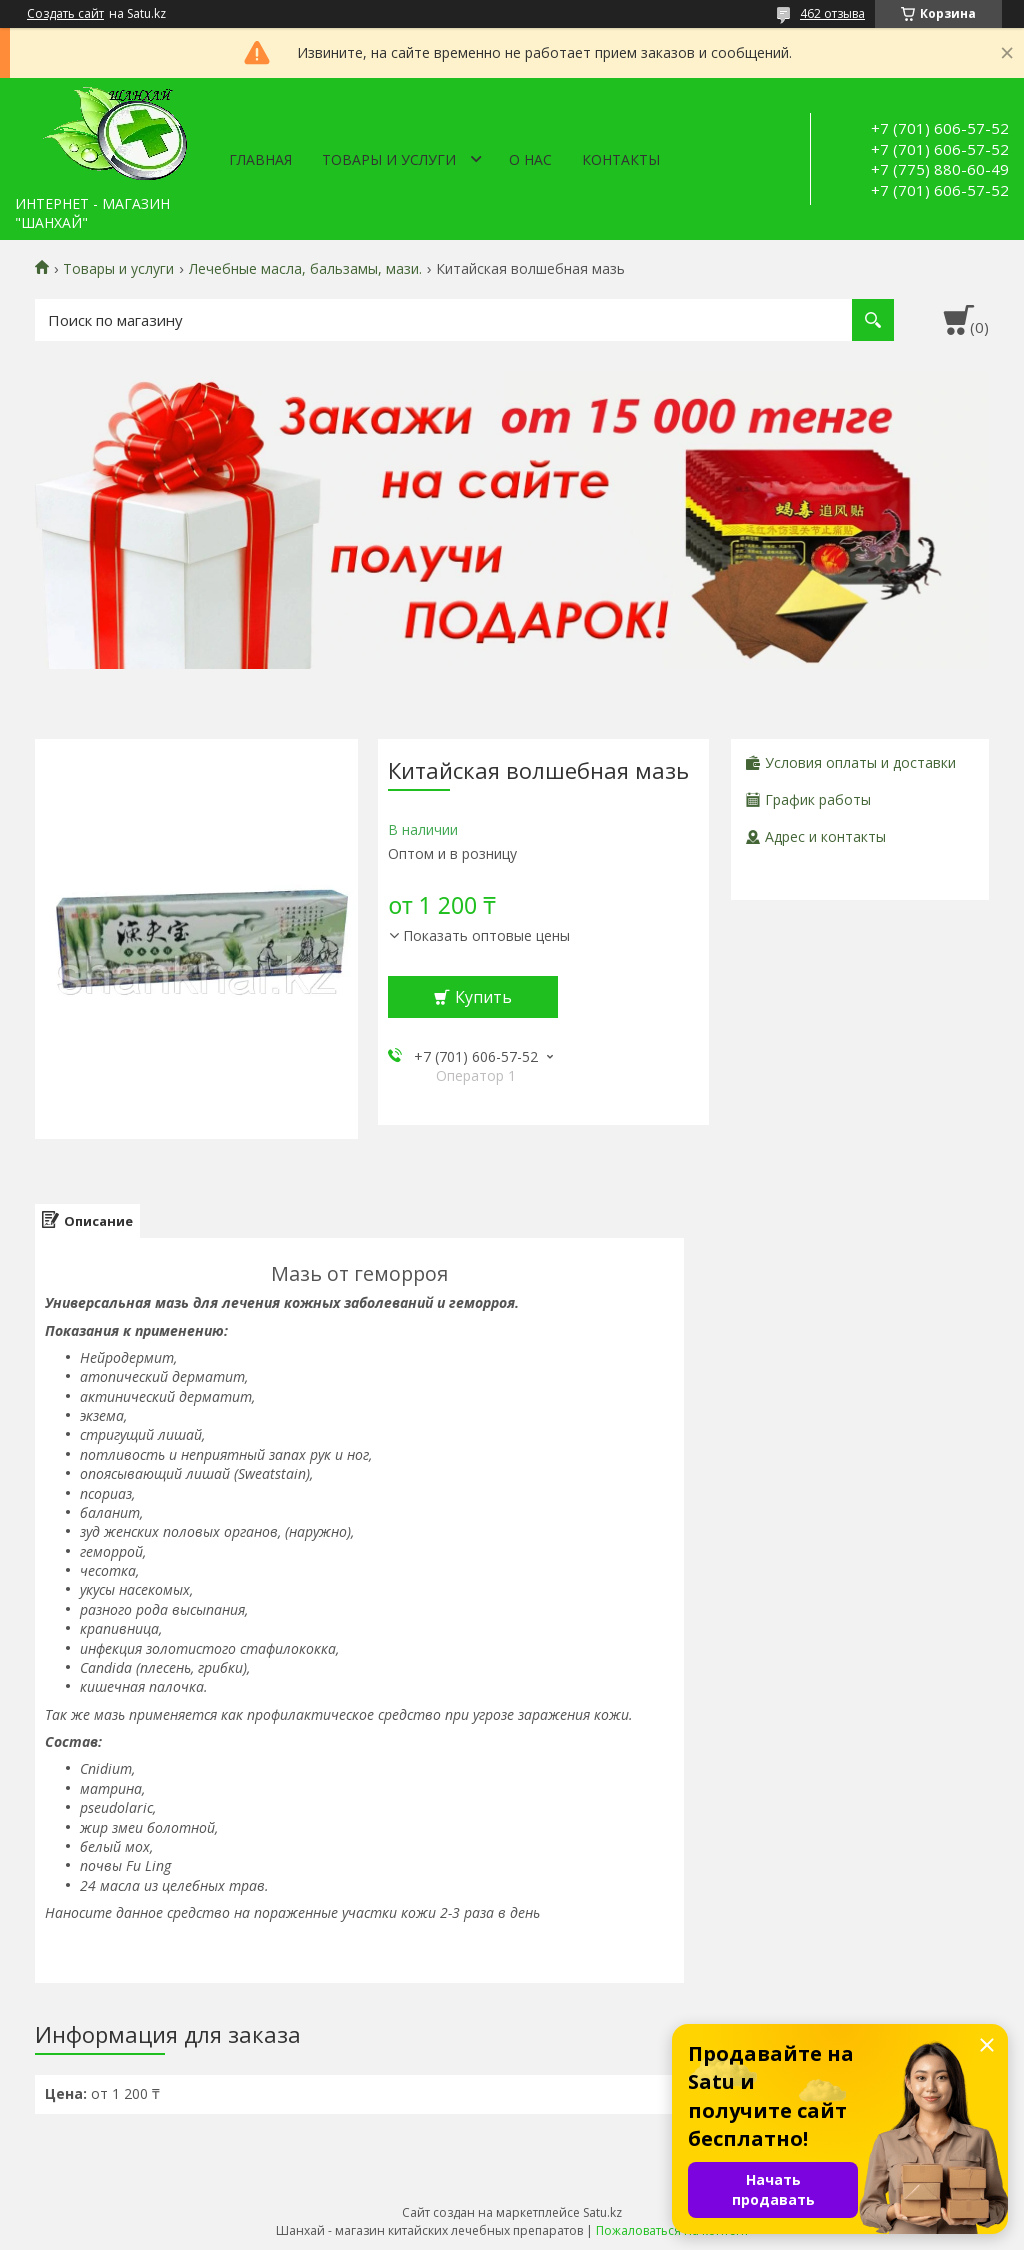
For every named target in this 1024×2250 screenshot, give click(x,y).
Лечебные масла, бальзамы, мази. (305, 269)
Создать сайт (65, 14)
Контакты (621, 159)
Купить (483, 997)
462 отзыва (832, 13)
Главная (260, 159)
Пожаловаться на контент (672, 2230)
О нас (530, 159)
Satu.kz (602, 2212)
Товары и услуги (389, 159)
